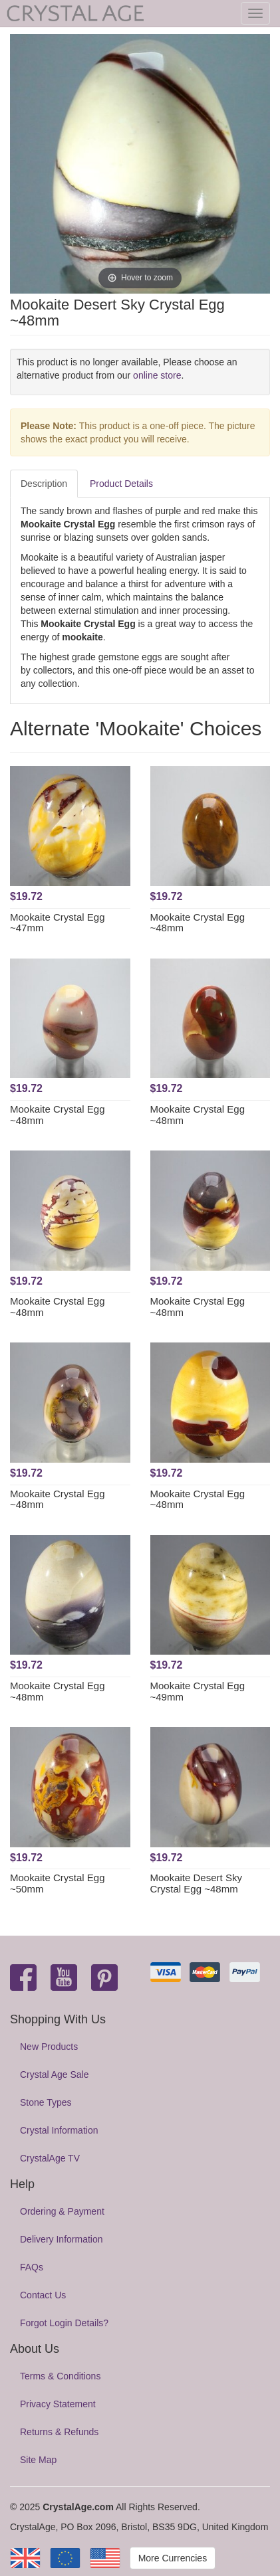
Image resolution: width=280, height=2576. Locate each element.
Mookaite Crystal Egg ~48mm (197, 922)
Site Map (38, 2459)
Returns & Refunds (59, 2432)
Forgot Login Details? (64, 2323)
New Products (49, 2046)
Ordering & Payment (62, 2211)
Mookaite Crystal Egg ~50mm (57, 1883)
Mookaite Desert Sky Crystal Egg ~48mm (196, 1883)
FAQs (31, 2267)
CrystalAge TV (50, 2158)
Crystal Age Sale (54, 2074)
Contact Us (43, 2295)
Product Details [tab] (121, 483)
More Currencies (172, 2558)
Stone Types (46, 2102)
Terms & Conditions (60, 2376)
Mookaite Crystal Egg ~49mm (197, 1691)
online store (157, 375)
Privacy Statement (58, 2404)
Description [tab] (44, 483)
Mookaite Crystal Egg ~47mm (57, 922)
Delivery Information (61, 2239)
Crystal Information (59, 2130)
